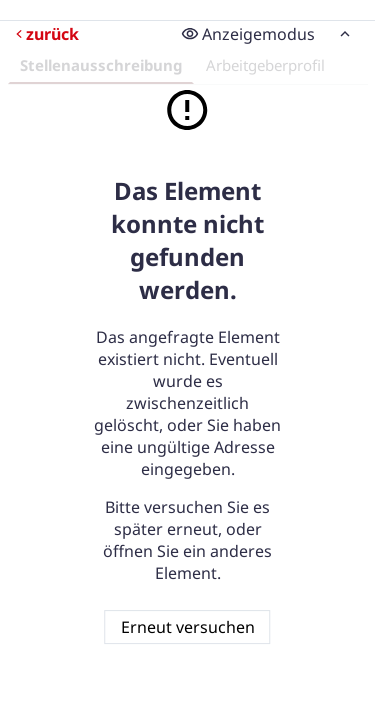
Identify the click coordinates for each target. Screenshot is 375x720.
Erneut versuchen (188, 627)
